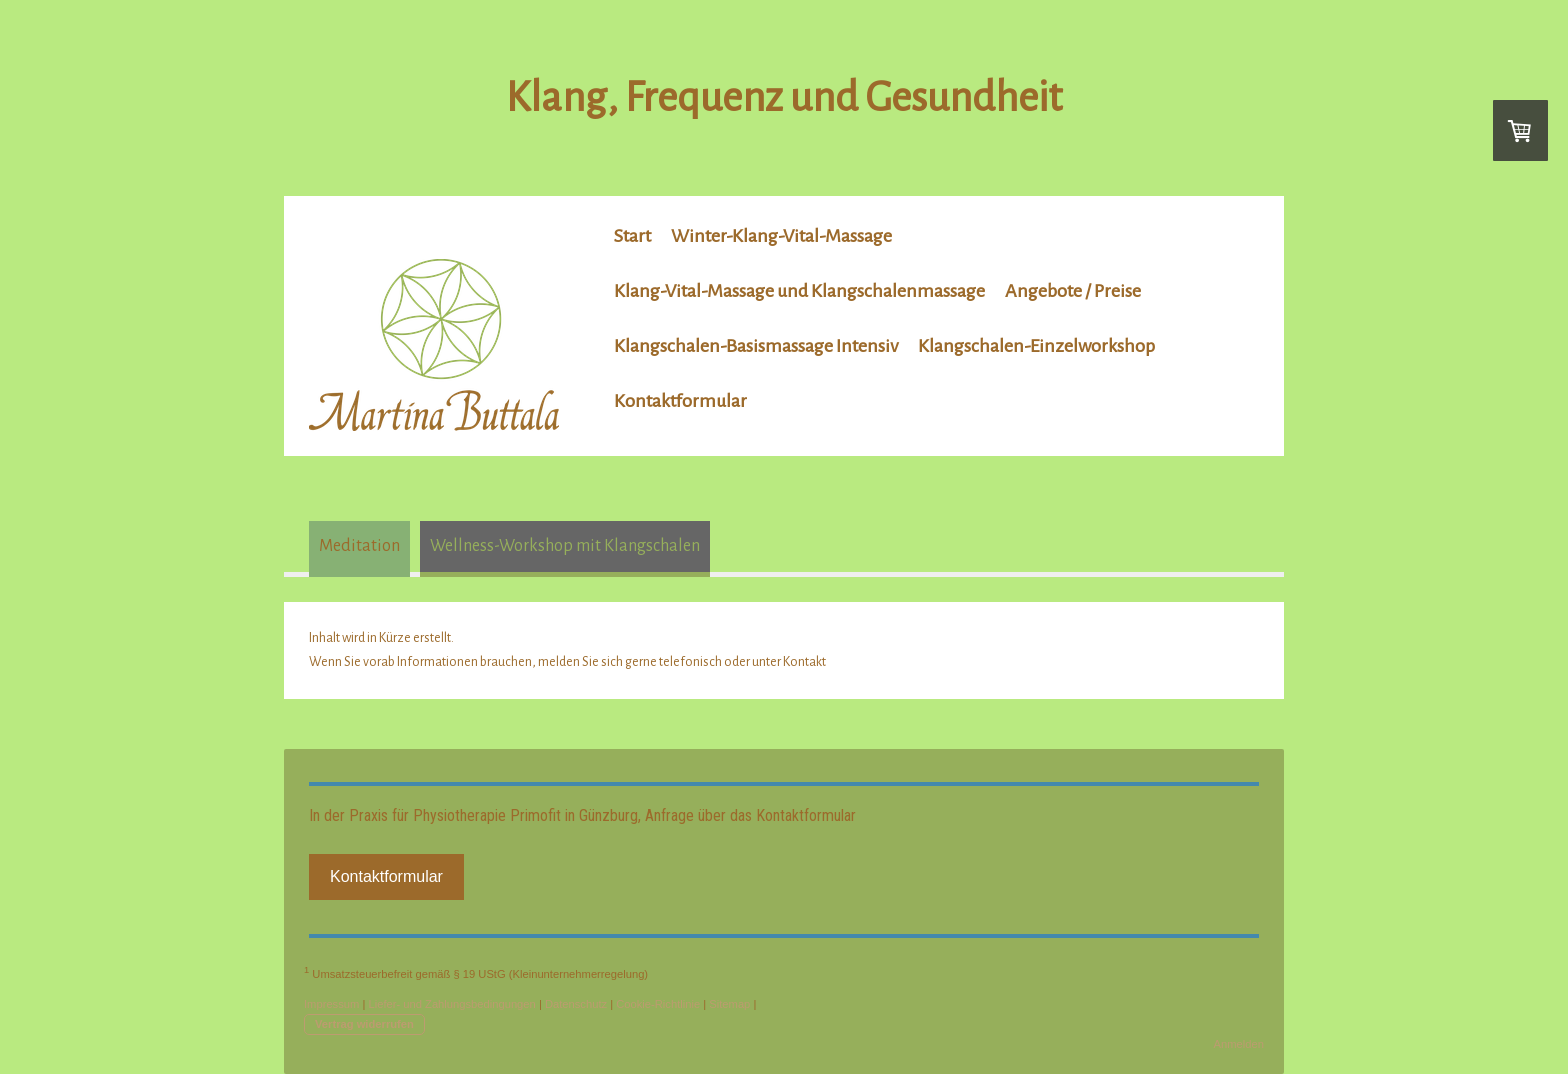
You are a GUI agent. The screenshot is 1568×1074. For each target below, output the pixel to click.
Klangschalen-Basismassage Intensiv (756, 346)
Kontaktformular (680, 401)
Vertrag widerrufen (364, 1024)
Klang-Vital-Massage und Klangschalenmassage (799, 291)
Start (632, 236)
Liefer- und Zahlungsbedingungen (451, 1004)
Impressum (331, 1004)
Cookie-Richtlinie (658, 1004)
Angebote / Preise (1073, 291)
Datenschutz (576, 1004)
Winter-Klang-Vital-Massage (781, 236)
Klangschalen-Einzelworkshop (1036, 346)
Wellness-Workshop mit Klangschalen (565, 546)
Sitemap (729, 1004)
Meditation (359, 546)
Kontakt (804, 662)
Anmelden (1239, 1044)
